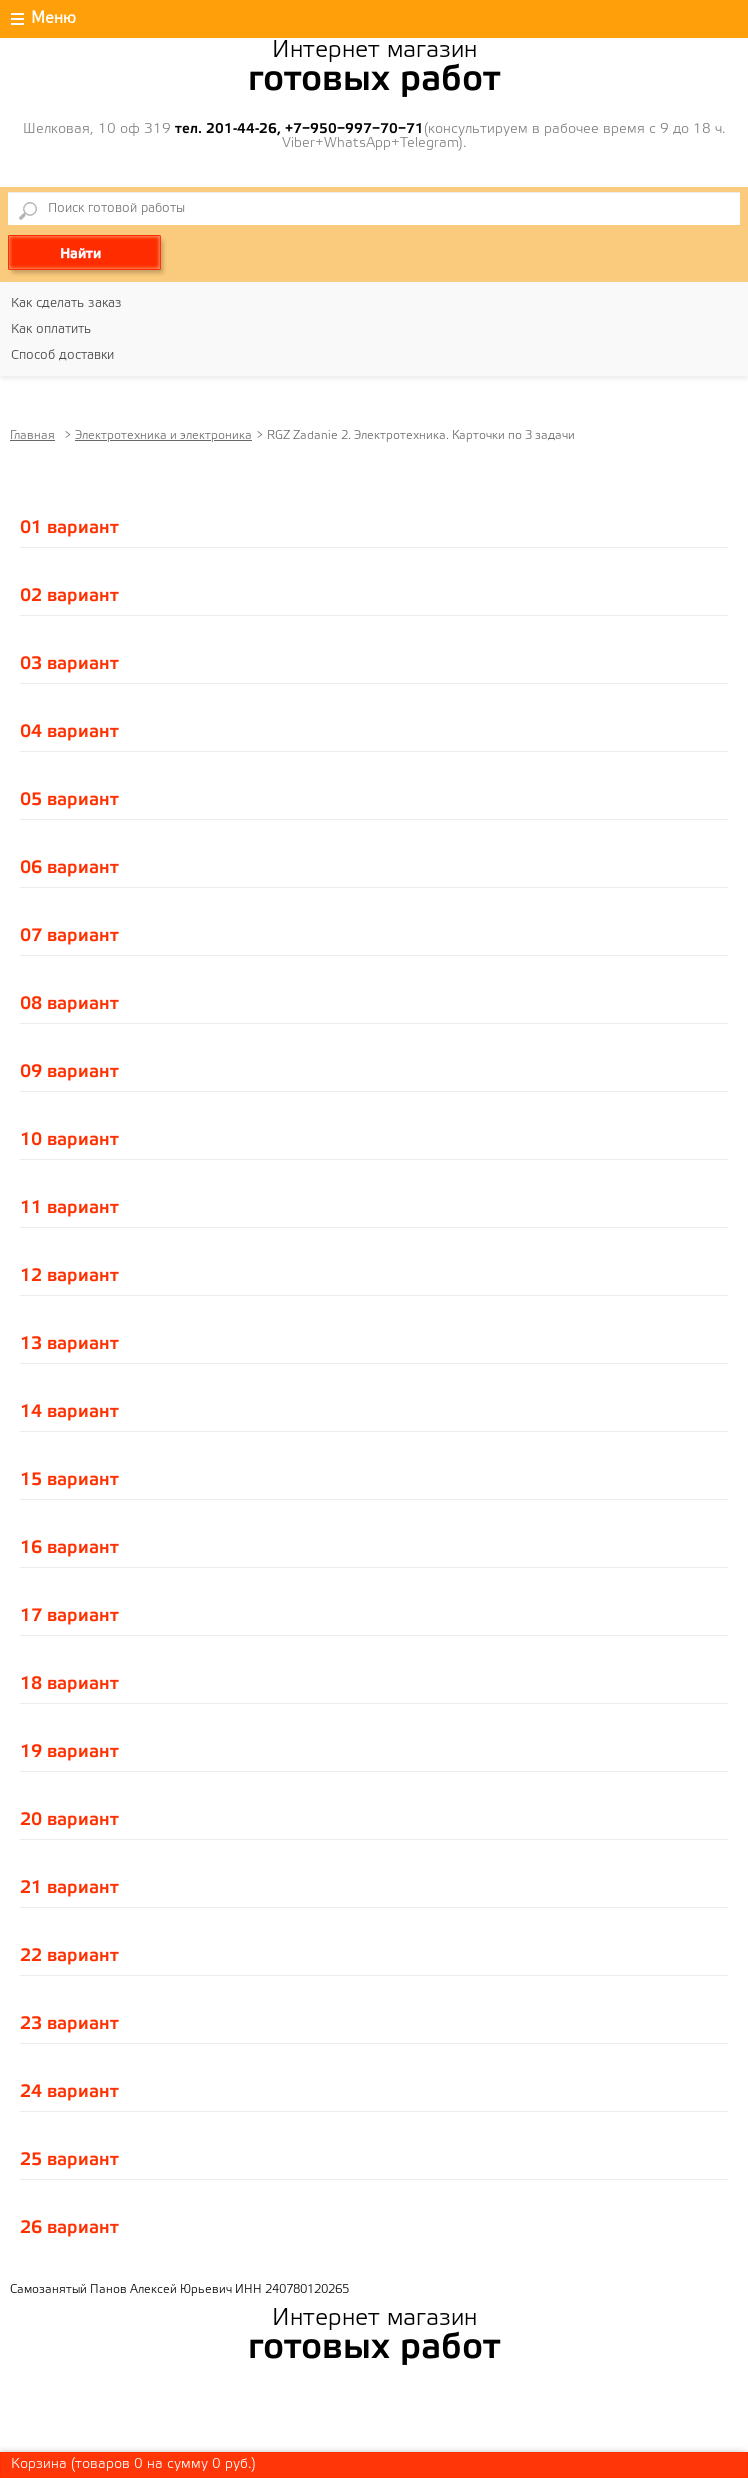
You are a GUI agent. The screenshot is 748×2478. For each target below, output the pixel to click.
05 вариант (69, 800)
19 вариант (69, 1752)
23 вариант (69, 2024)
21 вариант (69, 1888)
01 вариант (69, 528)
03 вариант (69, 664)
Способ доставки (62, 355)
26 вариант (69, 2228)
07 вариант (69, 936)
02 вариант (69, 596)
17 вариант (69, 1616)
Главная (32, 435)
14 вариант (69, 1412)
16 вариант (69, 1548)
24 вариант (69, 2092)
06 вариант (69, 868)
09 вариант (69, 1072)
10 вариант (69, 1140)
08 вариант (69, 1004)
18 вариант (69, 1684)
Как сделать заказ (66, 303)
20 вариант (69, 1820)
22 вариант (69, 1956)
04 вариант (69, 732)
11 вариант (69, 1208)
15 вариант (69, 1480)
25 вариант (69, 2160)
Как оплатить (51, 329)
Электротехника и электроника (163, 435)
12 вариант (69, 1276)
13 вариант (69, 1344)
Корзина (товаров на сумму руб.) (133, 2464)
